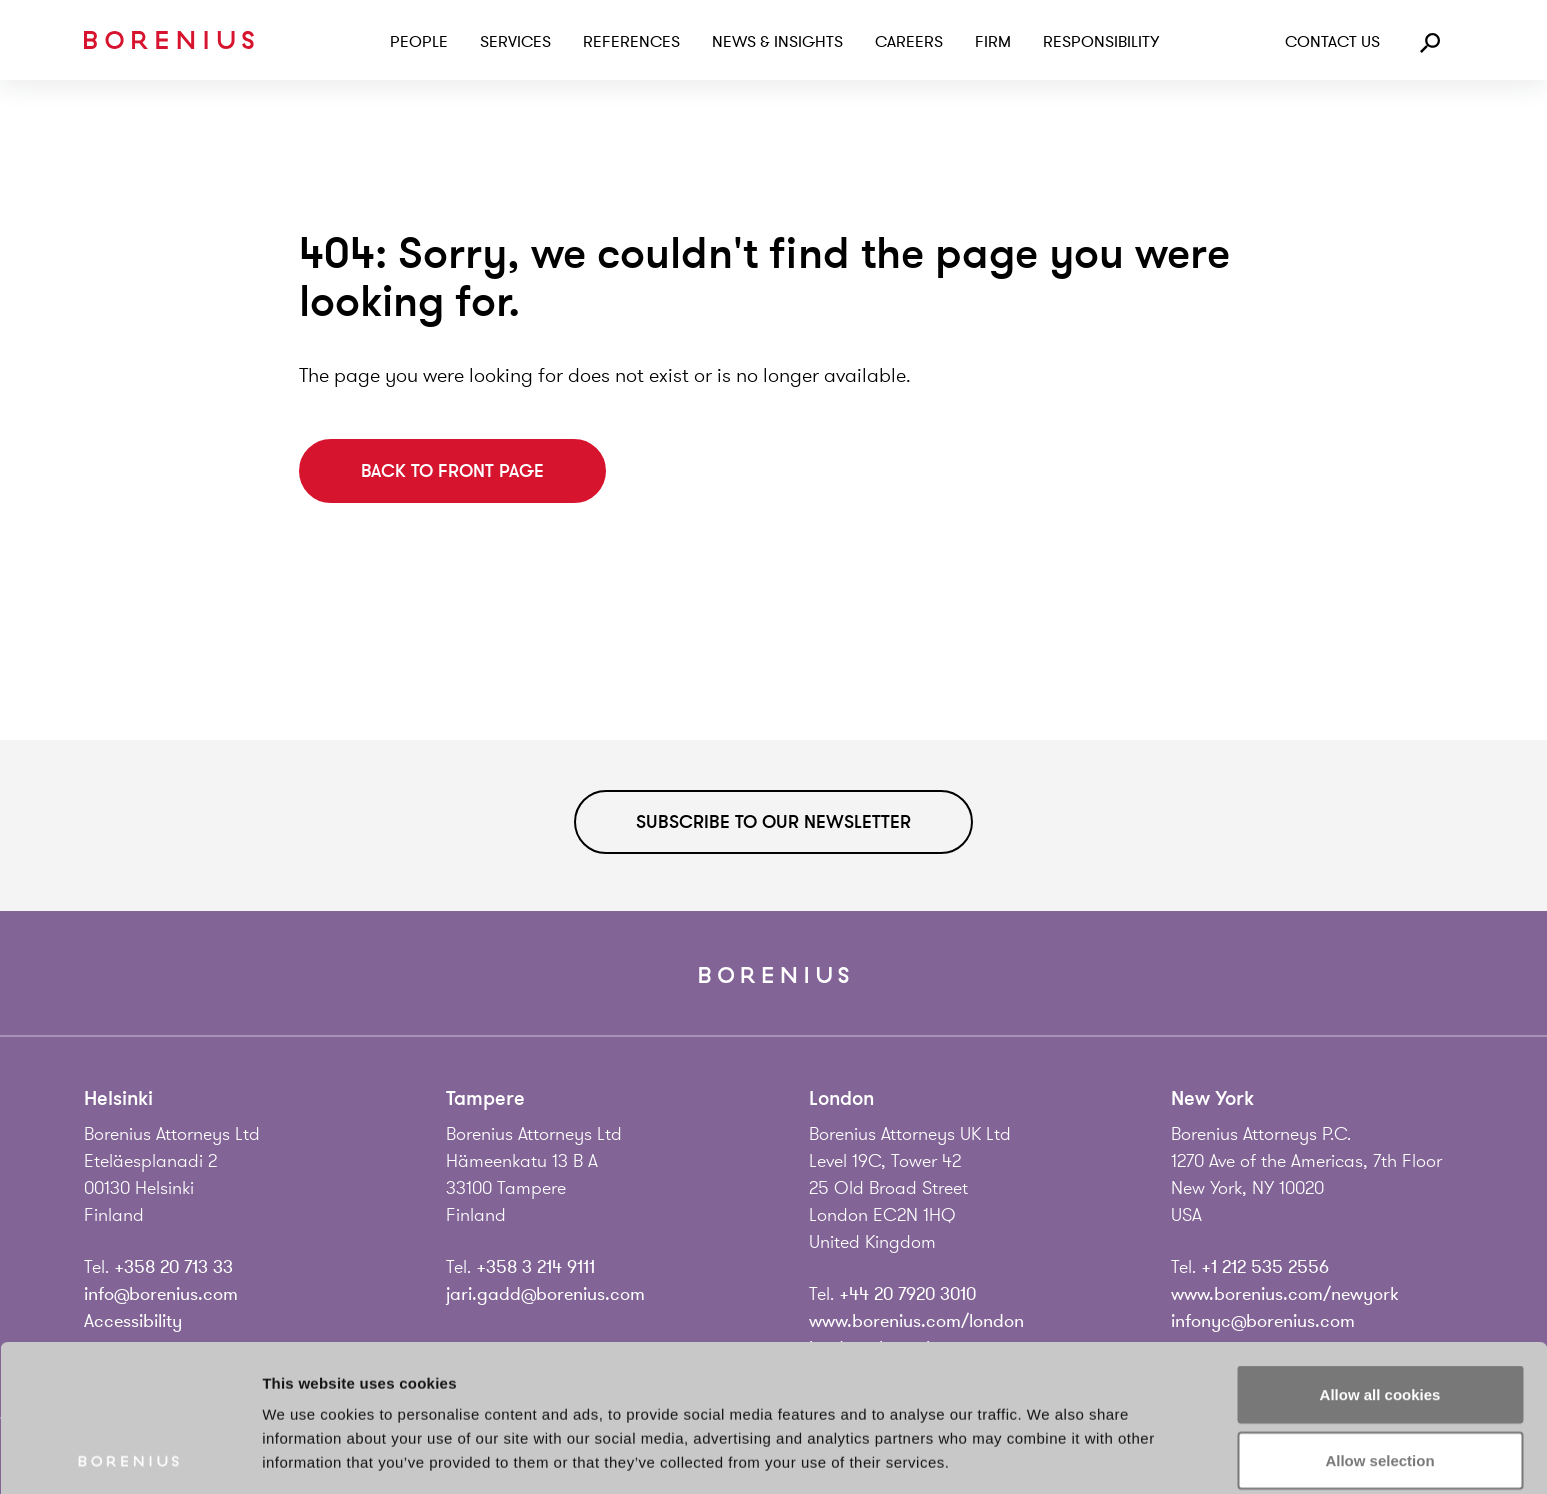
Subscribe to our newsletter (773, 822)
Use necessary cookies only (1380, 1378)
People (419, 42)
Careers (909, 42)
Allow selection (1379, 1313)
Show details (1049, 1454)
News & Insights (777, 42)
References (631, 42)
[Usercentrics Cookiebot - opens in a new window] (129, 1455)
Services (515, 42)
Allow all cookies (1380, 1247)
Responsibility (1101, 42)
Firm (993, 42)
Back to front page (452, 471)
